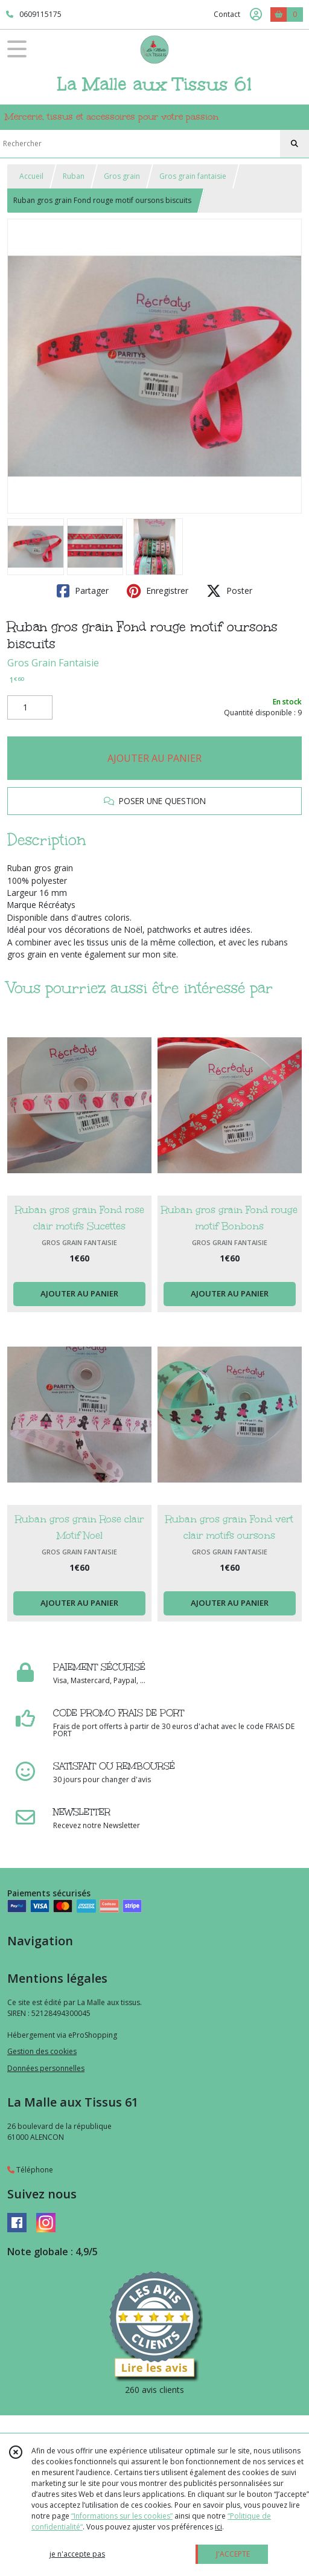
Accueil (31, 176)
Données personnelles (45, 2068)
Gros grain (122, 176)
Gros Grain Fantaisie (53, 662)
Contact (227, 14)
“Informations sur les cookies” (122, 2516)
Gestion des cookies (42, 2051)
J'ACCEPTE (233, 2554)
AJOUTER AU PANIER (154, 758)
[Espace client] (255, 14)
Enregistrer (157, 591)
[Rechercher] (294, 144)
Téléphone (30, 2170)
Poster (229, 591)
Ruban (73, 176)
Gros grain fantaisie (192, 176)
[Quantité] (30, 707)
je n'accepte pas (77, 2554)
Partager (83, 591)
